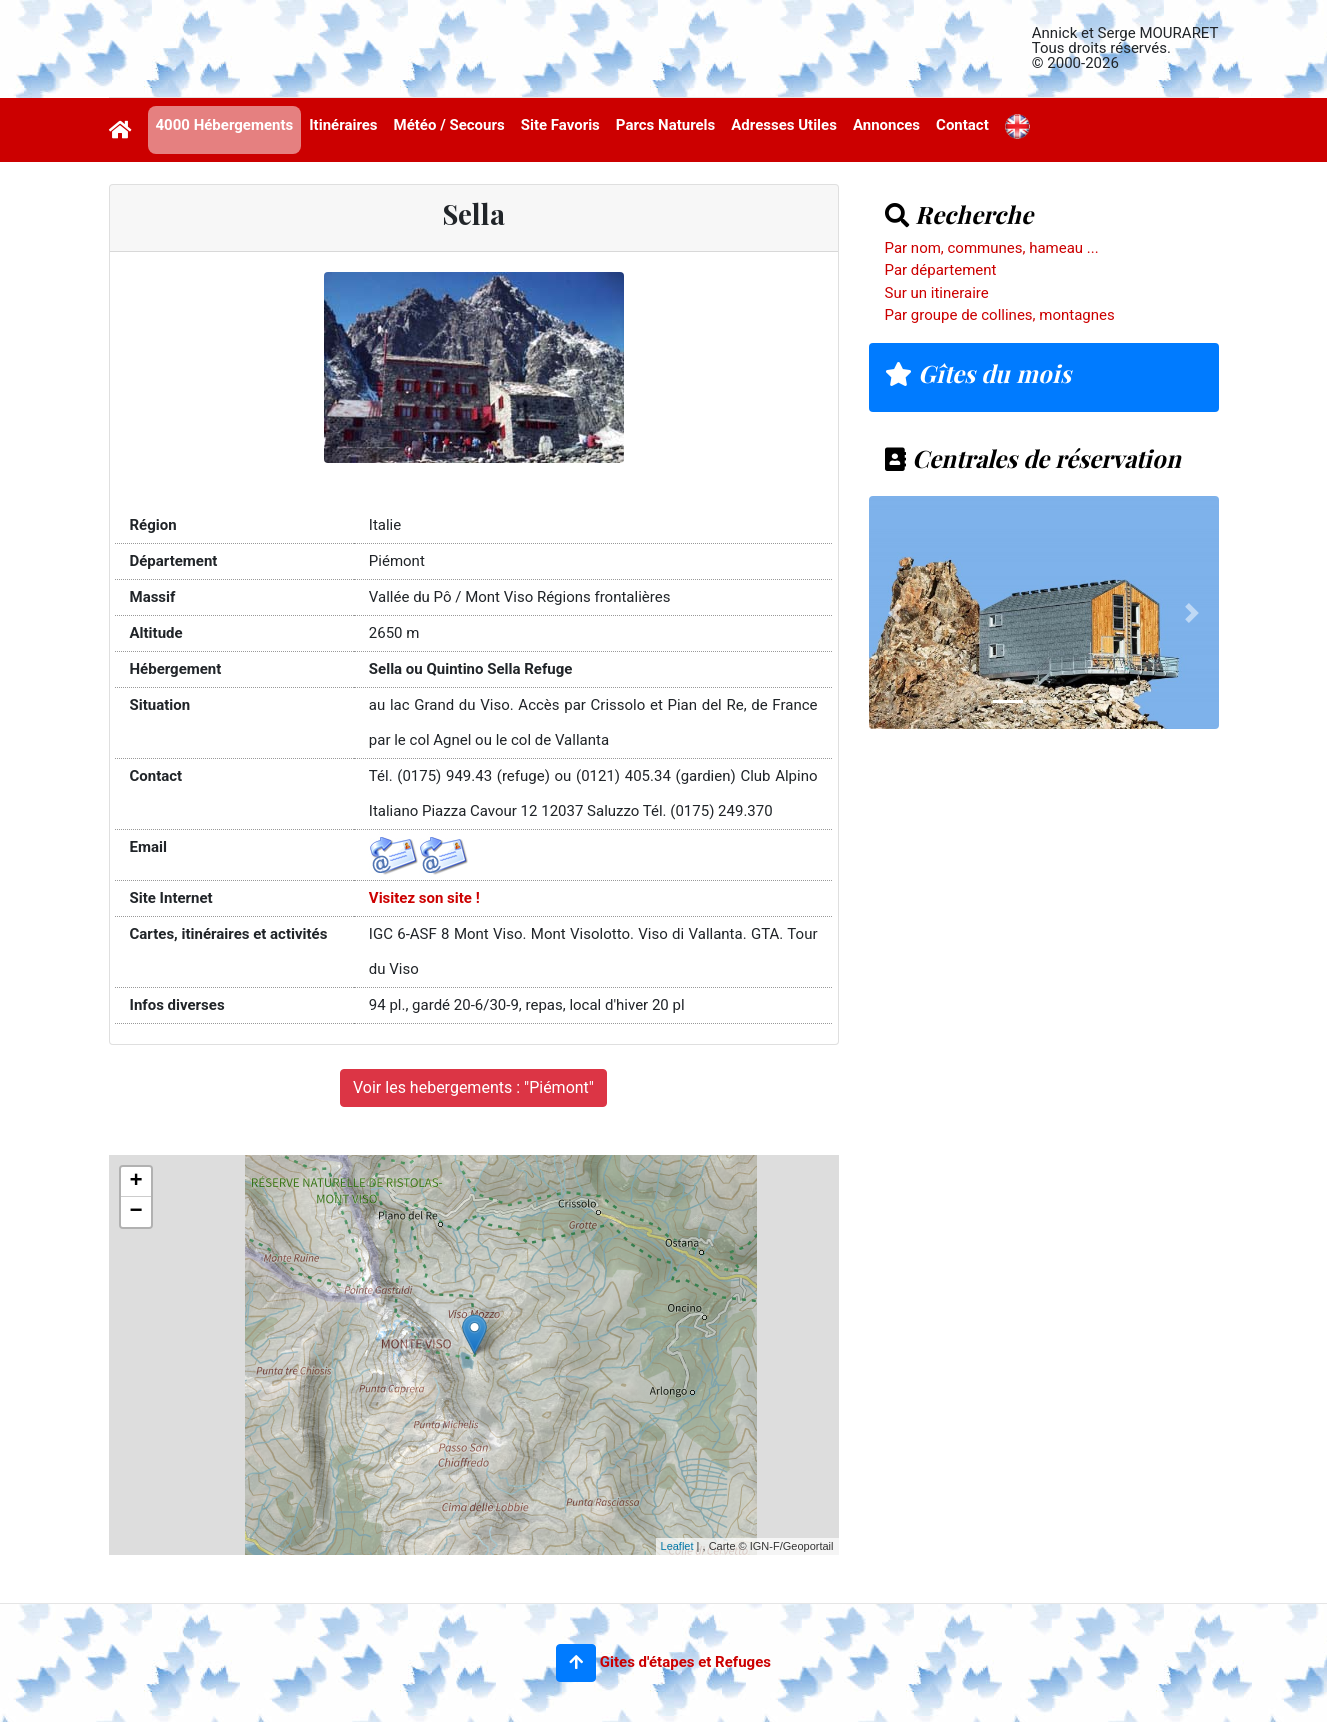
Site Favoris (560, 125)
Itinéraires (343, 125)
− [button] (135, 1212)
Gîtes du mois (978, 373)
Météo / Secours (449, 125)
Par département (941, 270)
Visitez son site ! (424, 898)
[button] (576, 1663)
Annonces (886, 125)
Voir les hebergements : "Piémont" (473, 1087)
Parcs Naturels (665, 125)
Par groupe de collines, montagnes (1000, 315)
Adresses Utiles (784, 125)
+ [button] (135, 1182)
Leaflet (677, 1546)
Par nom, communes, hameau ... (992, 248)
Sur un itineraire (937, 293)
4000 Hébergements (225, 125)
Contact (962, 125)
